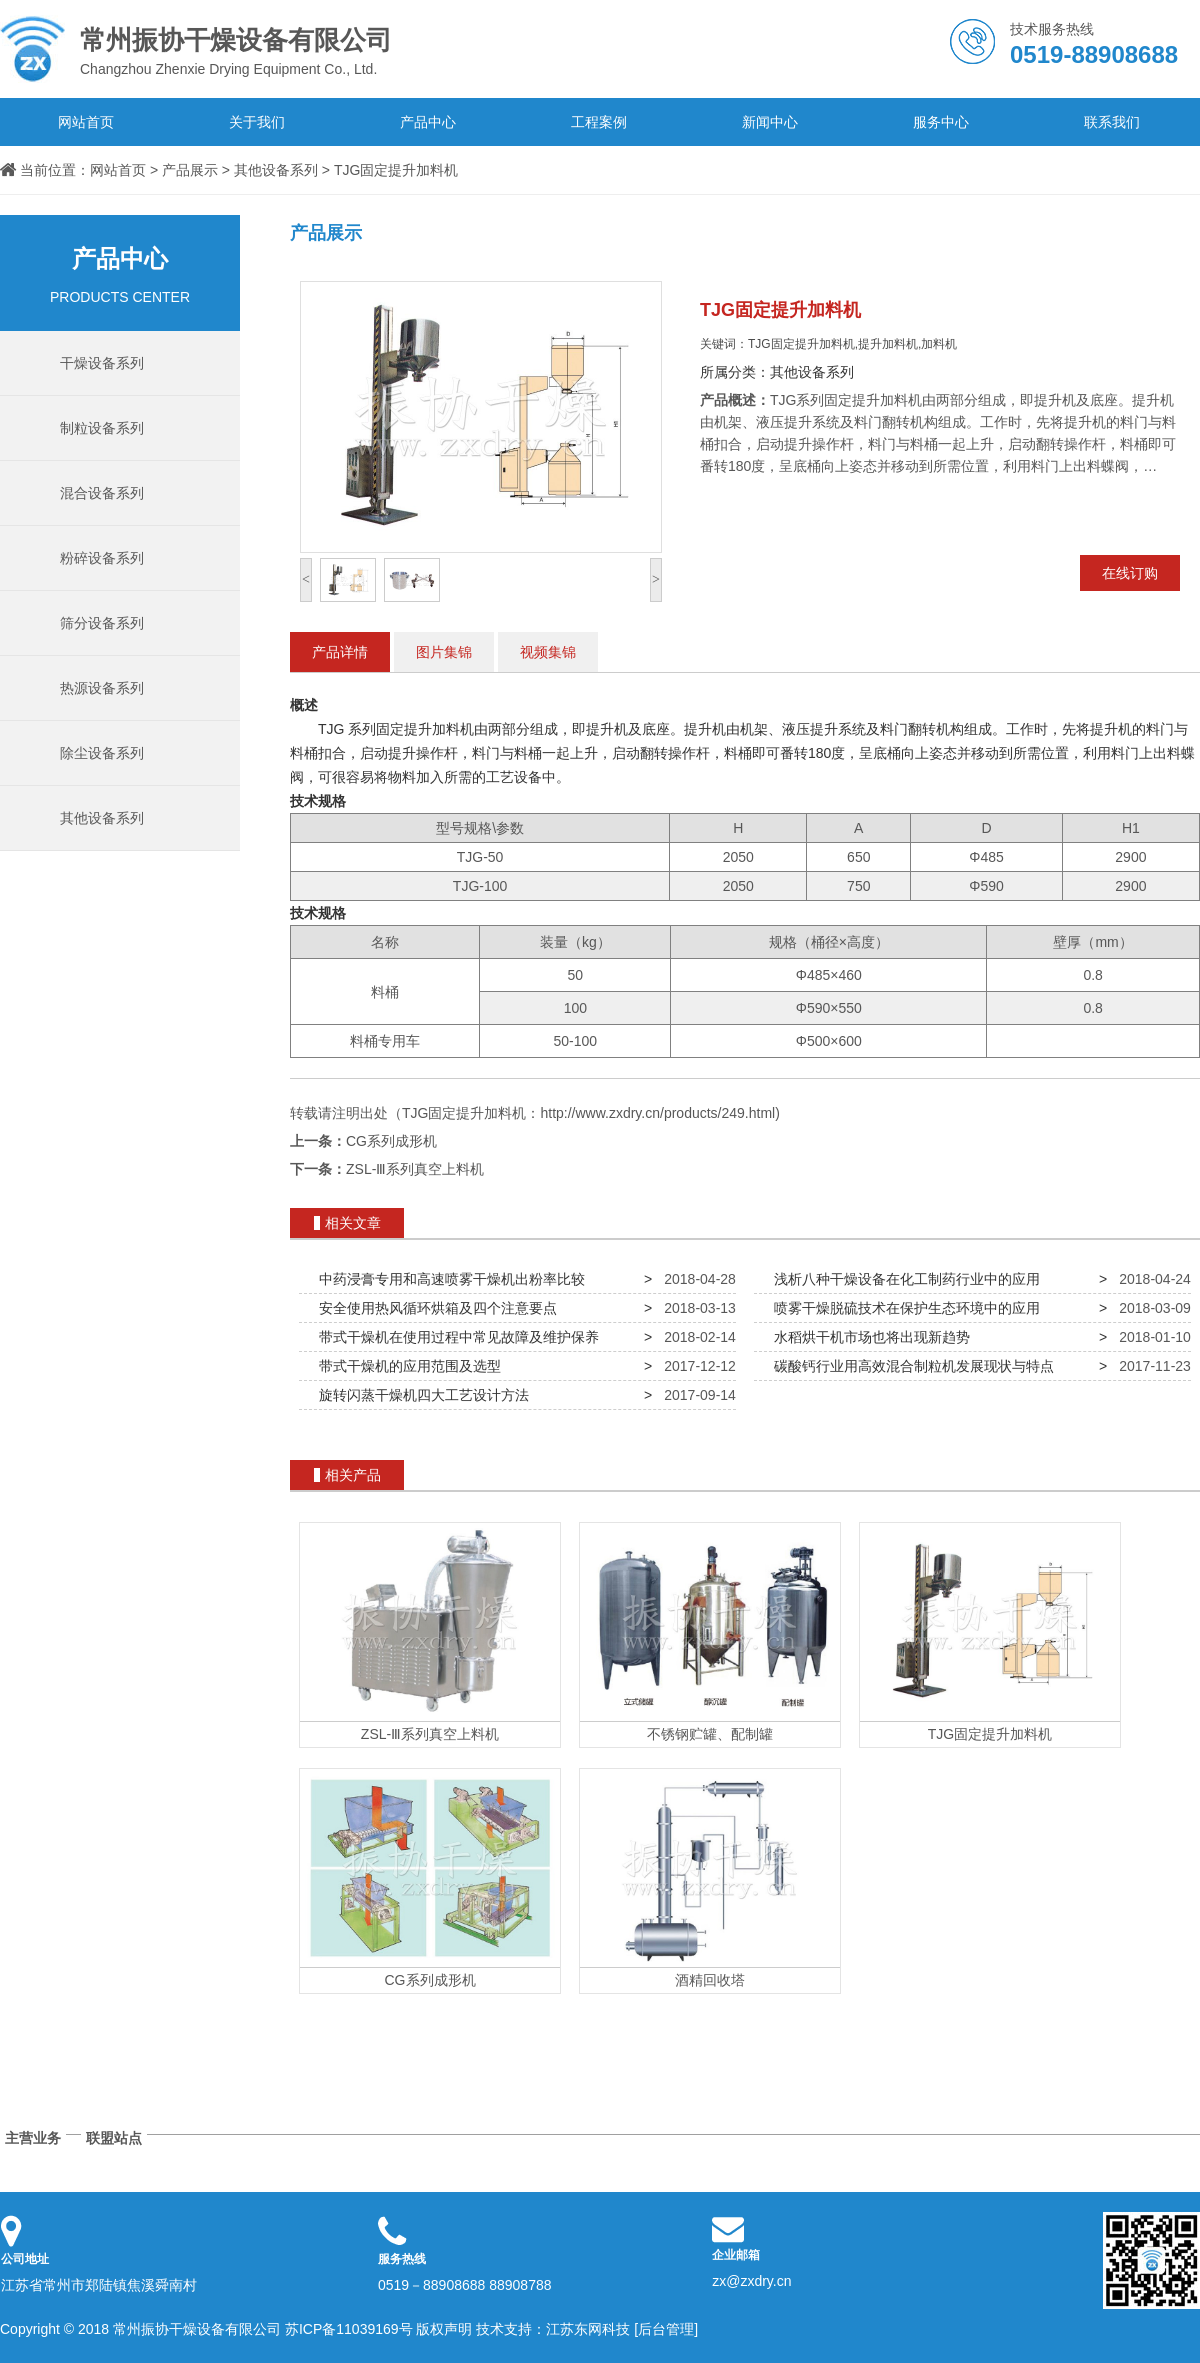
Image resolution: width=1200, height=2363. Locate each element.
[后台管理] (666, 2329)
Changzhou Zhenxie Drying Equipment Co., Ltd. (250, 49)
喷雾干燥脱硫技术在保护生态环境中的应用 (903, 1308)
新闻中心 (770, 122)
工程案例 (599, 122)
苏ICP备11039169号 (349, 2329)
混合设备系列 (102, 493)
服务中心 (941, 122)
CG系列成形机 (391, 1141)
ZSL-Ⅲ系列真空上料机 (415, 1169)
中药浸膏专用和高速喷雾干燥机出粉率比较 (448, 1279)
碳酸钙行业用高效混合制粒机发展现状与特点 (910, 1366)
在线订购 (1130, 573)
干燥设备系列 (102, 363)
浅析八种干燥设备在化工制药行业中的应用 (903, 1279)
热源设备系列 (102, 688)
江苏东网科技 (588, 2329)
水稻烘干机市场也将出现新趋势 (868, 1337)
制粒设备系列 (102, 428)
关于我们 (257, 122)
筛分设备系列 (102, 623)
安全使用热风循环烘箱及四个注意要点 (434, 1308)
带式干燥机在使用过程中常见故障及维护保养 (455, 1337)
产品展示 (190, 170)
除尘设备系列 (102, 753)
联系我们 (1112, 122)
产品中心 (428, 122)
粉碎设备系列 (102, 558)
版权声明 (444, 2329)
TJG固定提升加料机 (396, 170)
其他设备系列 (276, 170)
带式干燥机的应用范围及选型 (406, 1366)
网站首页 (86, 122)
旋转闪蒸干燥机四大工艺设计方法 (420, 1395)
